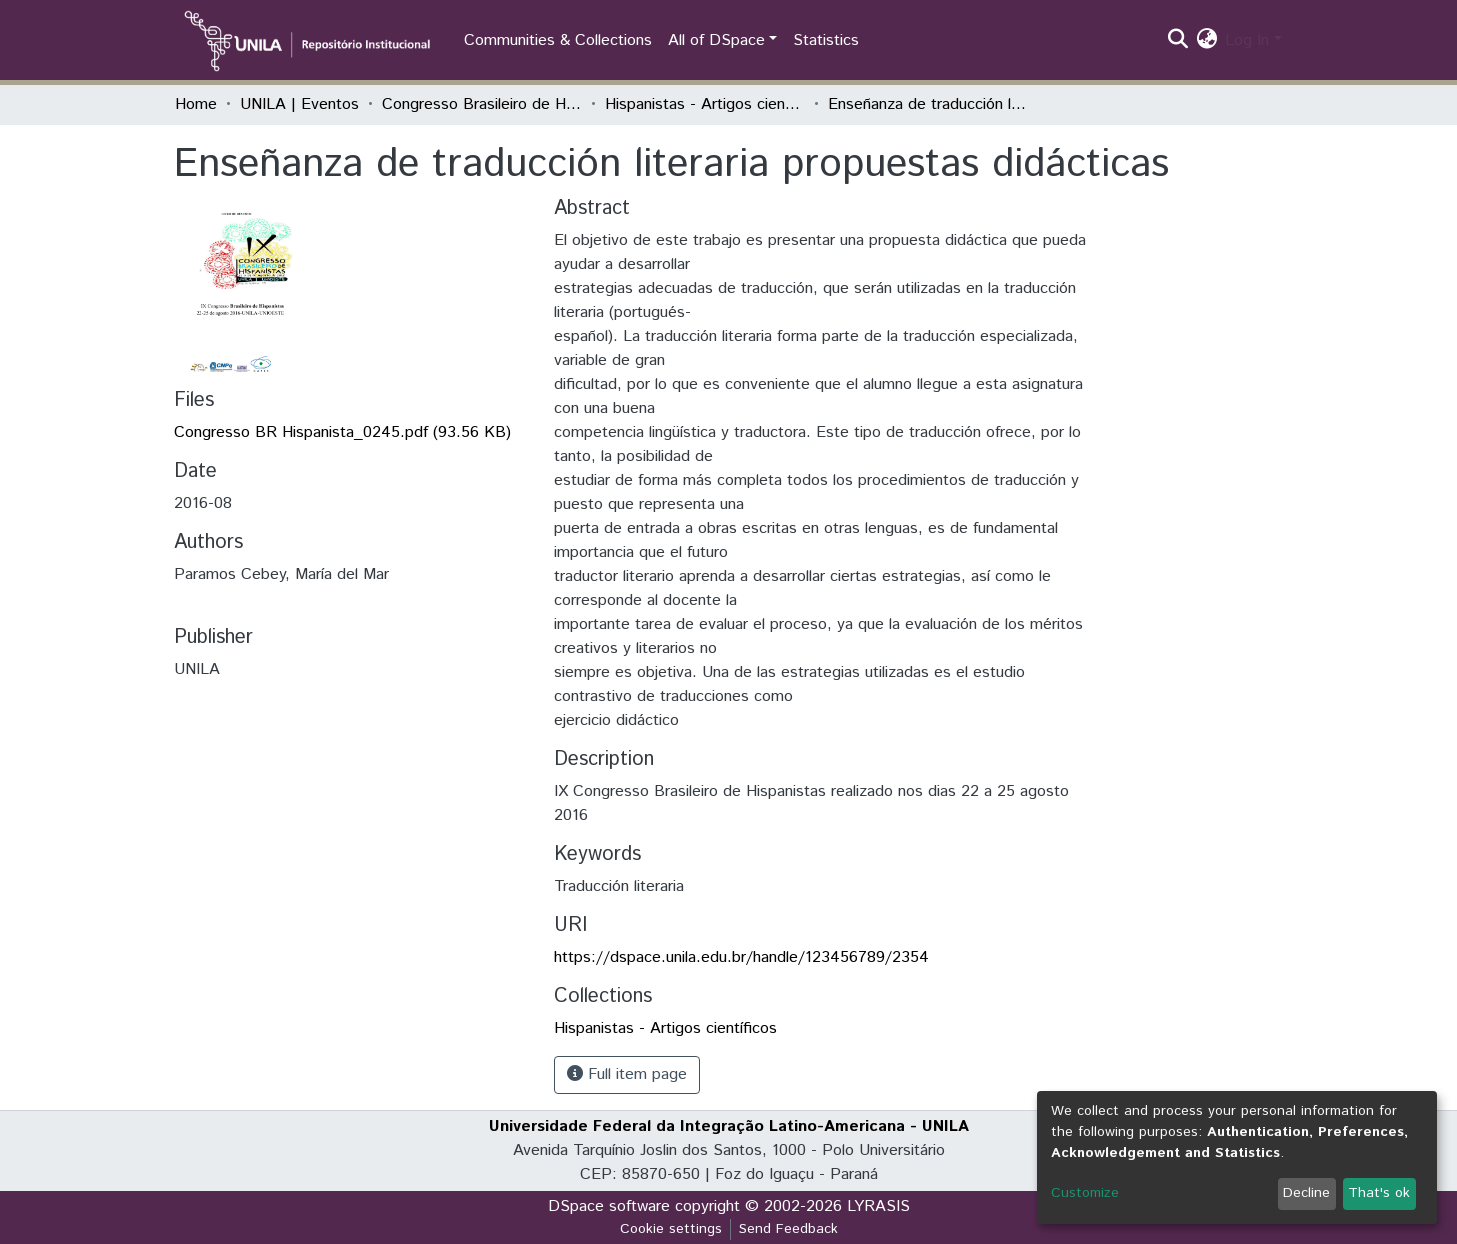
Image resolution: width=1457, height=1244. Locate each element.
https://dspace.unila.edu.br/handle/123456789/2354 (741, 957)
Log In (1247, 40)
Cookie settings (671, 1229)
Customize (1085, 1193)
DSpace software (609, 1206)
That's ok (1379, 1193)
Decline (1306, 1193)
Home (196, 104)
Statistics (826, 40)
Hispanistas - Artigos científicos (705, 104)
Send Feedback (788, 1229)
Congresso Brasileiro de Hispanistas (482, 104)
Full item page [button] (627, 1074)
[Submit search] (1177, 41)
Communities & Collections (558, 40)
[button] (1206, 41)
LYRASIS (878, 1206)
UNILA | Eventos (299, 104)
